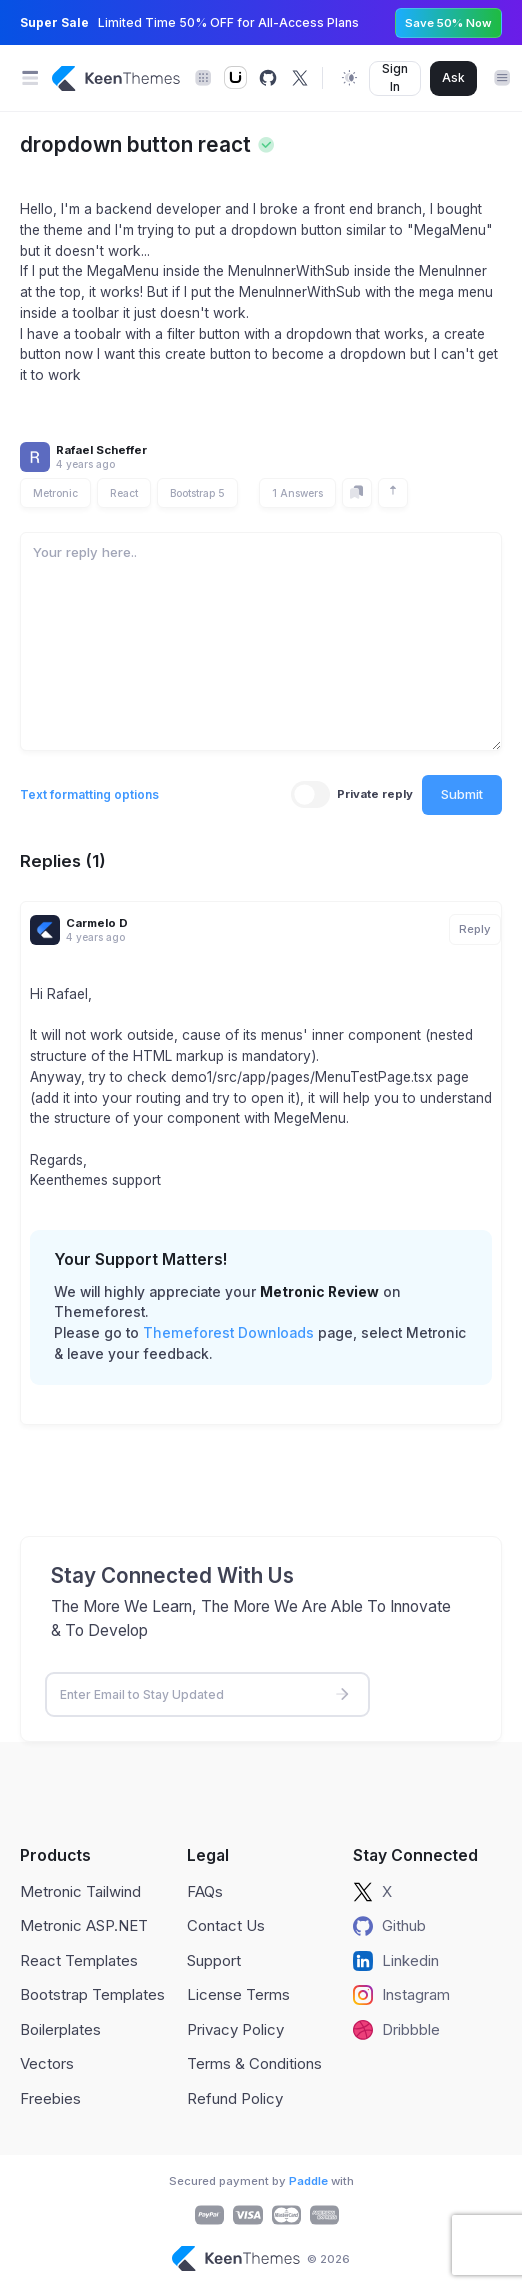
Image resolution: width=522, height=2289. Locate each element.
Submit (462, 794)
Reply (475, 929)
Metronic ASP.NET (84, 1925)
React (124, 493)
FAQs (205, 1891)
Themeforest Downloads (228, 1333)
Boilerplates (60, 2029)
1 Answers (297, 493)
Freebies (50, 2098)
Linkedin (396, 1961)
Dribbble (396, 2030)
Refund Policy (235, 2098)
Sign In (395, 77)
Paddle (308, 2181)
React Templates (79, 1960)
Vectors (47, 2063)
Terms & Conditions (254, 2063)
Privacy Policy (235, 2029)
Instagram (401, 1995)
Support (214, 1960)
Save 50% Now (448, 23)
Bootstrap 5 (197, 493)
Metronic (55, 493)
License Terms (238, 1994)
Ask (453, 77)
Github (389, 1926)
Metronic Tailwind (80, 1891)
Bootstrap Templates (92, 1994)
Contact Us (226, 1925)
